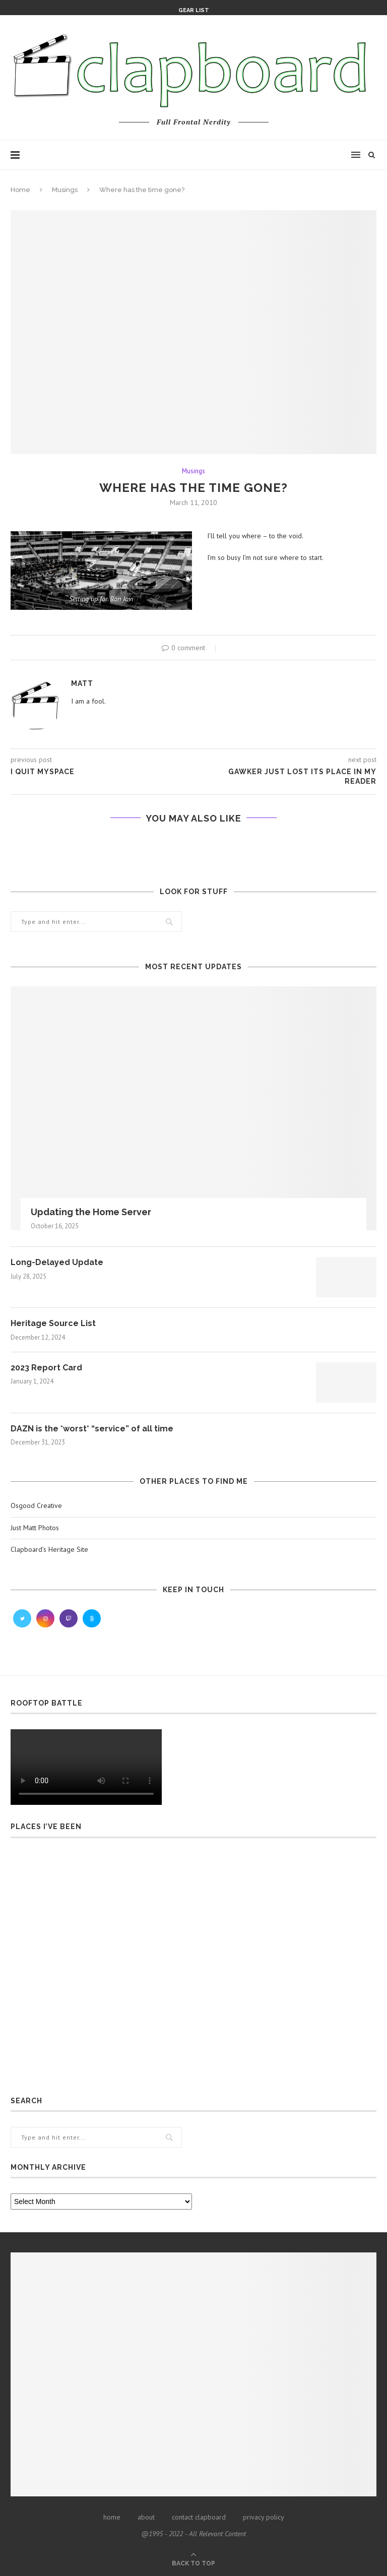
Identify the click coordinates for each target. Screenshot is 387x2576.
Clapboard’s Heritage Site (49, 1549)
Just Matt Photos (35, 1527)
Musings (65, 190)
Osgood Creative (36, 1505)
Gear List (193, 10)
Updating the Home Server (91, 1212)
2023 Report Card (46, 1367)
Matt (82, 683)
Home (20, 190)
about (146, 2517)
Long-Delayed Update (57, 1262)
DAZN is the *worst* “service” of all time (92, 1428)
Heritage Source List (53, 1323)
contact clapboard (199, 2517)
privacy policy (263, 2517)
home (111, 2517)
